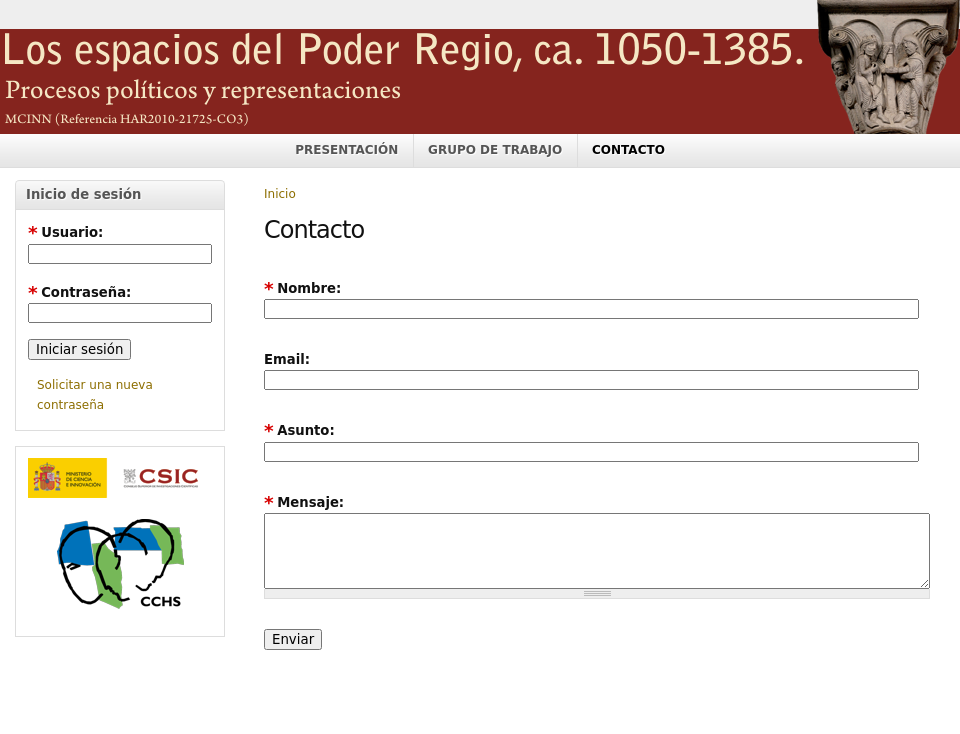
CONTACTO (628, 150)
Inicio (280, 194)
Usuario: (65, 232)
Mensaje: (304, 502)
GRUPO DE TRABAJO (495, 150)
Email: (287, 359)
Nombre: (302, 288)
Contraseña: (79, 292)
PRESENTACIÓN (346, 150)
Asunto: (299, 430)
